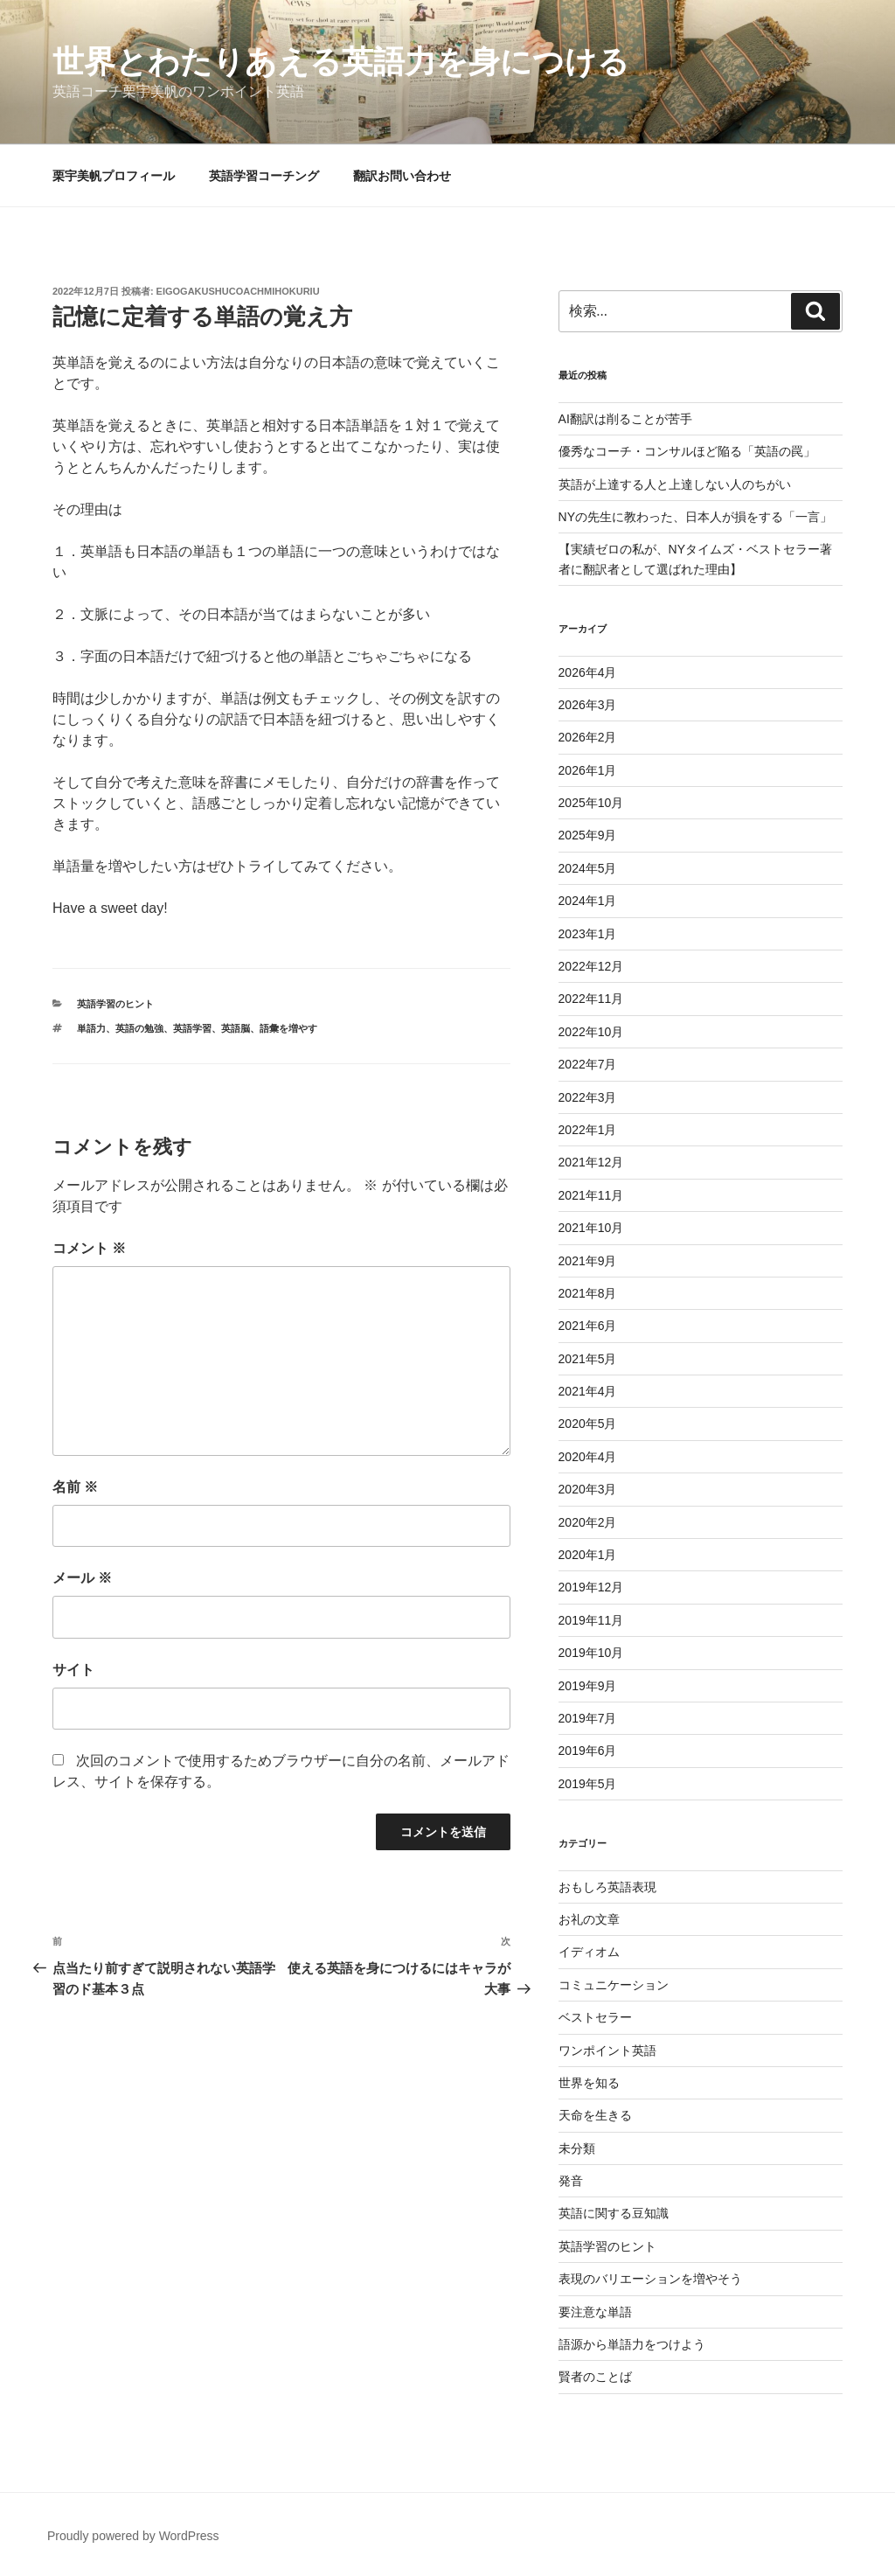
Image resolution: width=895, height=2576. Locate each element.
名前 (75, 1486)
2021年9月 (588, 1261)
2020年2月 (588, 1522)
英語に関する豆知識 (614, 2213)
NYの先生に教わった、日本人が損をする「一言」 (695, 517)
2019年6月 (588, 1751)
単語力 (91, 1028)
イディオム (589, 1952)
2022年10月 (591, 1032)
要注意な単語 (595, 2312)
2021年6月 (588, 1326)
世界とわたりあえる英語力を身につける (340, 62)
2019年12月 (591, 1587)
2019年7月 (588, 1718)
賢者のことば (595, 2377)
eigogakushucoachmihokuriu (238, 291)
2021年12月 (591, 1162)
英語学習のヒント (115, 1004)
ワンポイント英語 (607, 2050)
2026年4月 (588, 672)
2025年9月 (588, 835)
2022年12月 (591, 966)
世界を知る (589, 2083)
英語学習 (192, 1028)
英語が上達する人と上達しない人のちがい (675, 484)
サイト (73, 1669)
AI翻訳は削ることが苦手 (625, 419)
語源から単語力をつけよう (632, 2344)
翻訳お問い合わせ (402, 176)
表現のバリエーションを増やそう (650, 2279)
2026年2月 (588, 737)
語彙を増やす (288, 1028)
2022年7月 (588, 1064)
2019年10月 (591, 1653)
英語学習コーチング (264, 176)
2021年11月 (591, 1195)
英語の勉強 (139, 1028)
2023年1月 (588, 934)
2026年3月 (588, 705)
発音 (571, 2181)
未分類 (577, 2148)
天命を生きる (595, 2115)
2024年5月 (588, 868)
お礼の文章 (589, 1919)
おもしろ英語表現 (607, 1887)
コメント (89, 1248)
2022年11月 (591, 999)
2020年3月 (588, 1489)
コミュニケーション (614, 1985)
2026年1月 (588, 770)
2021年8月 (588, 1293)
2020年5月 (588, 1424)
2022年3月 (588, 1097)
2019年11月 (591, 1620)
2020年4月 (588, 1457)
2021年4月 (588, 1391)
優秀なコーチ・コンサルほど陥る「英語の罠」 (687, 451)
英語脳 (235, 1028)
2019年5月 (588, 1784)
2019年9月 (588, 1686)
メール (82, 1577)
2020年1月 (588, 1555)
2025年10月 (591, 803)
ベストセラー (595, 2017)
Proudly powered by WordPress (133, 2536)
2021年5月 (588, 1359)
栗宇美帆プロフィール (113, 176)
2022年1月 (588, 1130)
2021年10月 (591, 1228)
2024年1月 (588, 901)
